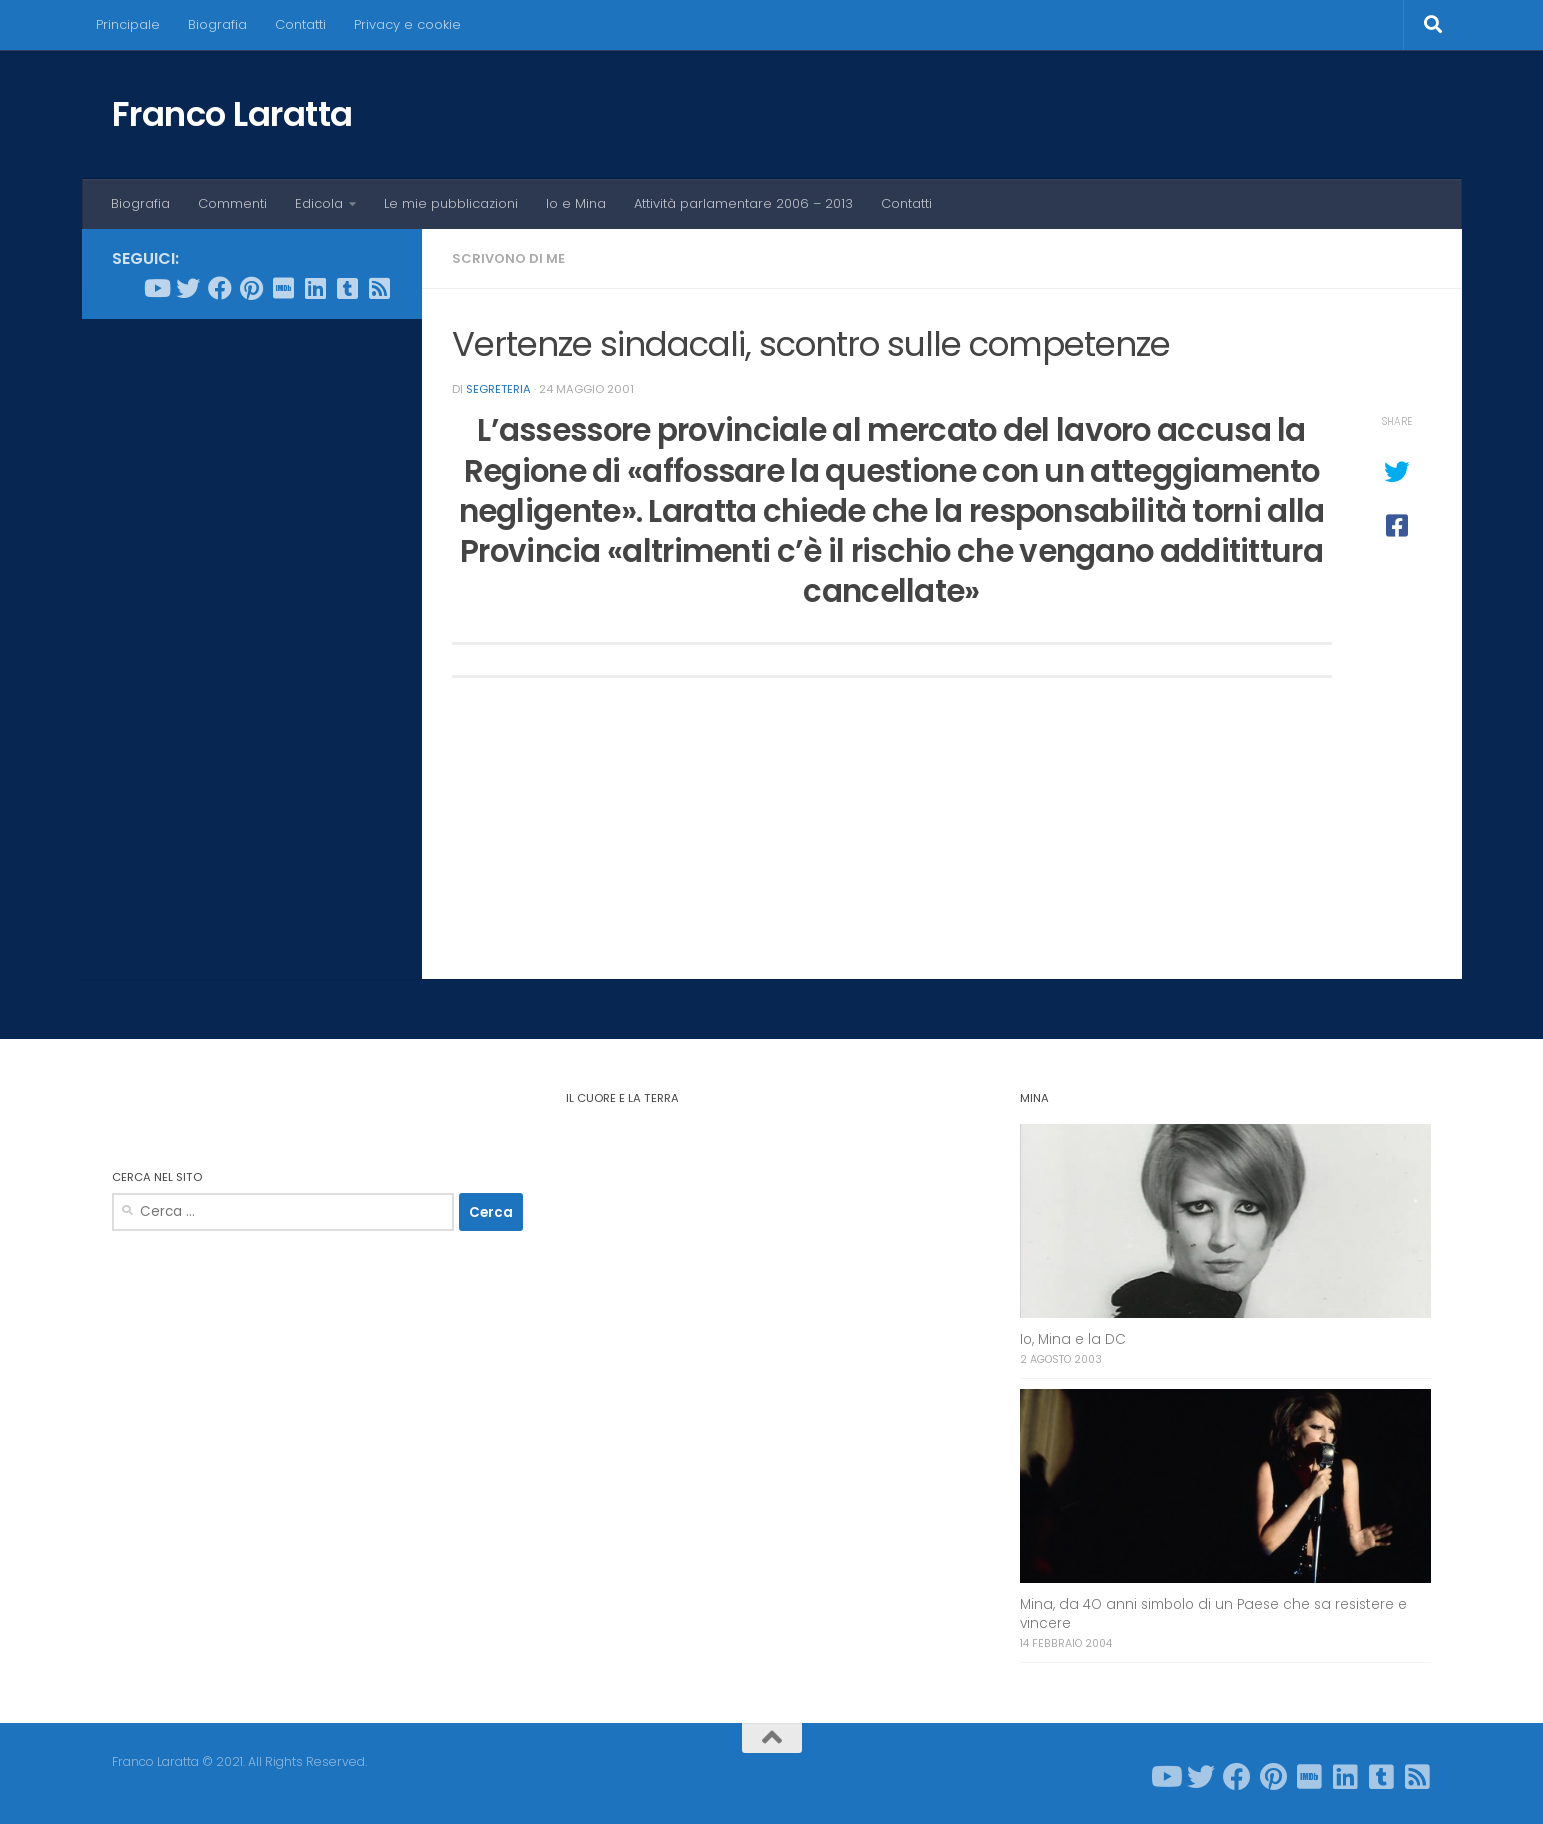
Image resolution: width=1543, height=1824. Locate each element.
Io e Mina (576, 203)
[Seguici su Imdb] (284, 288)
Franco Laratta (232, 114)
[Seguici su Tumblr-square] (348, 288)
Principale (128, 24)
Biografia (217, 24)
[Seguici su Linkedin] (316, 288)
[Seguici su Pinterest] (252, 288)
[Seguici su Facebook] (220, 288)
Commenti (232, 203)
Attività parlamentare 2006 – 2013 (743, 203)
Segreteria (498, 389)
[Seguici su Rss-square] (380, 288)
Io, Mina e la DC (1073, 1339)
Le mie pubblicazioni (451, 203)
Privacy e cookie (407, 24)
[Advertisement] (252, 639)
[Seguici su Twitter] (188, 288)
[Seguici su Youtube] (156, 288)
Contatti (300, 24)
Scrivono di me (508, 258)
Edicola (319, 203)
